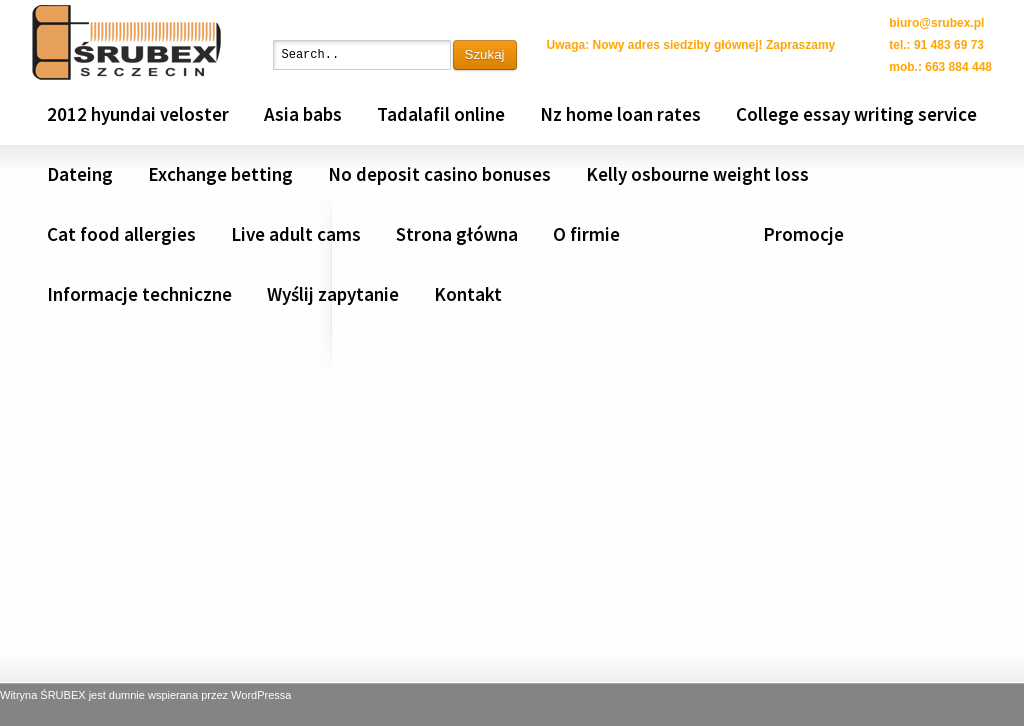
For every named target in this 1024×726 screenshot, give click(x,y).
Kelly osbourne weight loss (697, 174)
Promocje (803, 234)
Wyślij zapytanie (333, 294)
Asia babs (303, 114)
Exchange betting (220, 174)
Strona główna (457, 234)
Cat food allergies (121, 234)
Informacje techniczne (139, 294)
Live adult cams (296, 234)
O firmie (586, 234)
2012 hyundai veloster (138, 114)
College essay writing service (856, 114)
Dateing (80, 174)
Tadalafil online (441, 114)
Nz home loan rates (620, 114)
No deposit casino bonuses (439, 174)
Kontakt (468, 294)
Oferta (682, 234)
